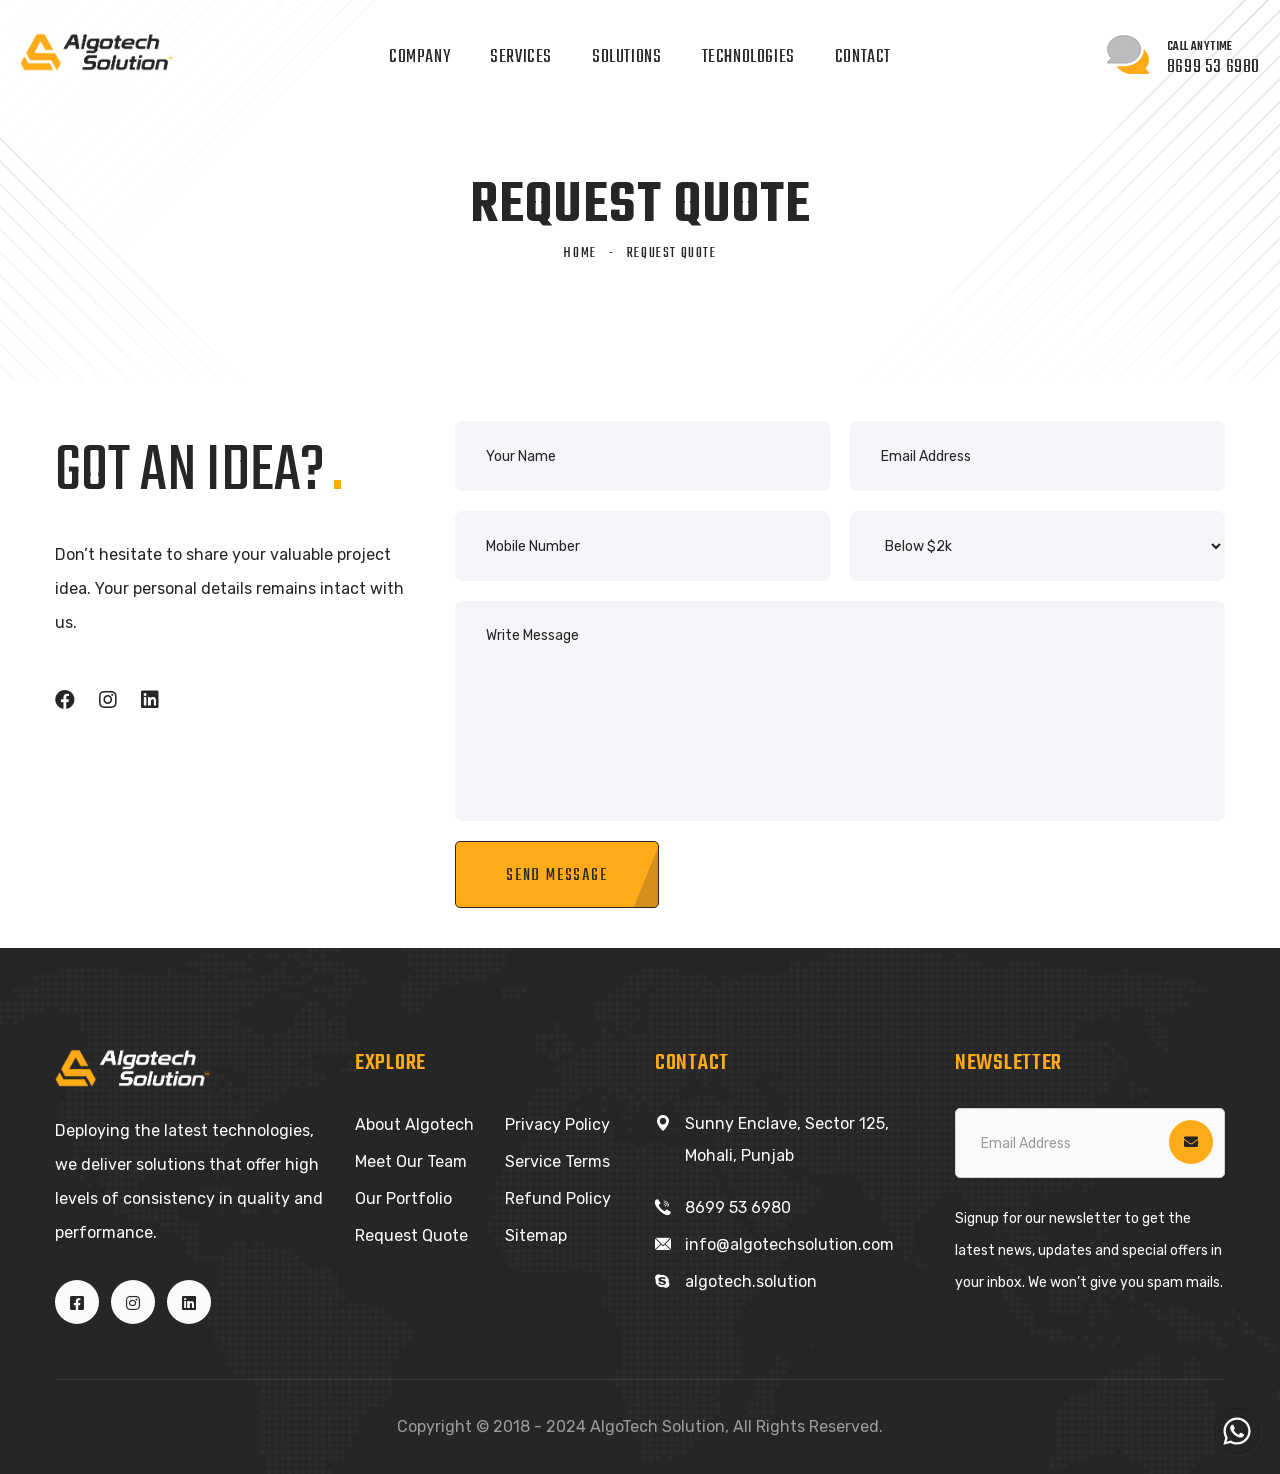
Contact (863, 57)
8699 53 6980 (738, 1207)
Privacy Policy (557, 1124)
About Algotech (414, 1124)
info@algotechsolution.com (789, 1244)
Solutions (626, 57)
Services (521, 57)
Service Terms (557, 1161)
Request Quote (411, 1235)
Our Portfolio (403, 1198)
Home (579, 253)
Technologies (748, 57)
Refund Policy (558, 1198)
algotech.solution (751, 1281)
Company (419, 57)
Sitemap (536, 1235)
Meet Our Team (411, 1161)
